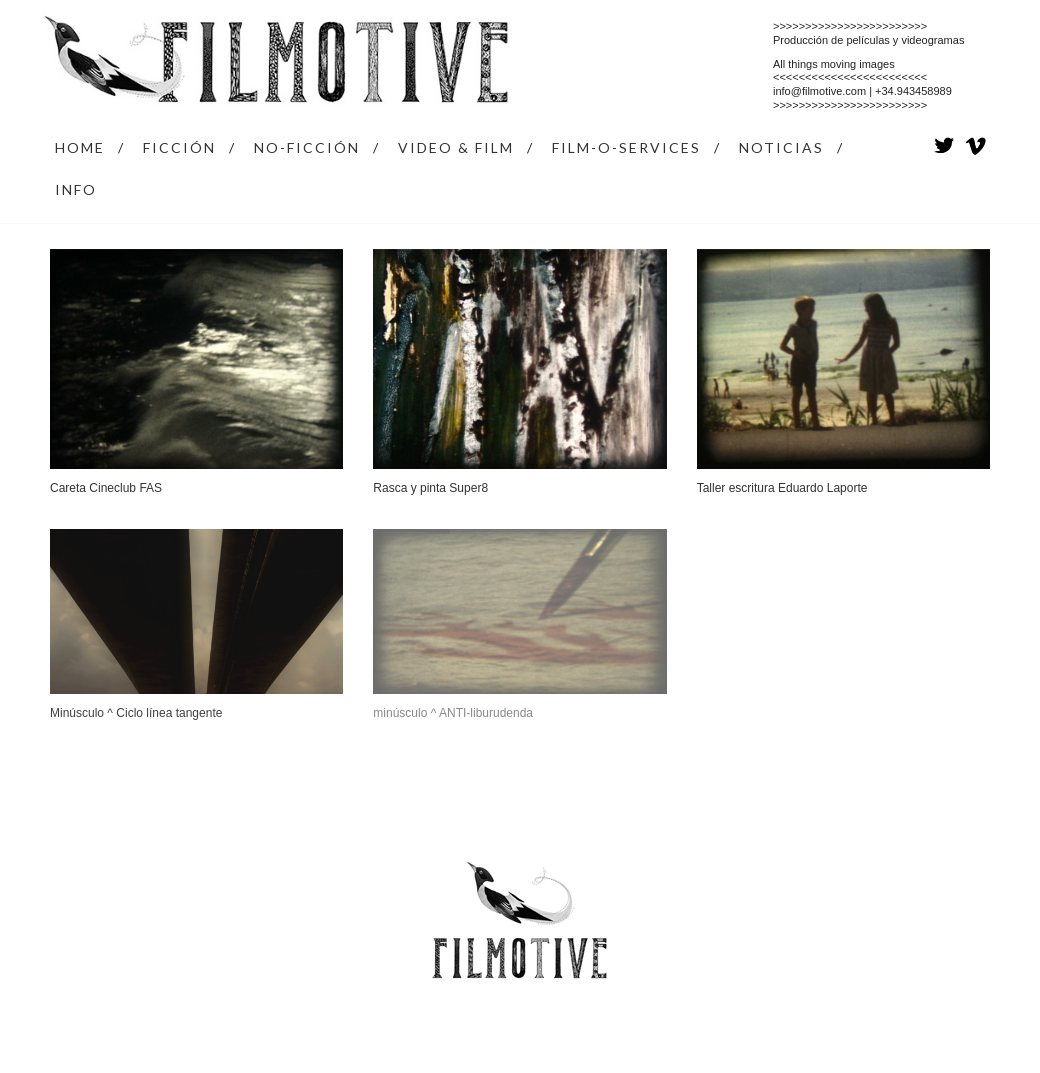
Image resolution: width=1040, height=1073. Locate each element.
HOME (80, 147)
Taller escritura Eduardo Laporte (782, 488)
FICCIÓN (179, 147)
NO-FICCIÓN (307, 147)
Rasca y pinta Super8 (430, 488)
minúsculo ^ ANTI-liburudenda (453, 713)
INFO (76, 189)
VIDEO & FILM (456, 147)
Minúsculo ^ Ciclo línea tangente (136, 713)
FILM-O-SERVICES (626, 147)
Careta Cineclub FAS (106, 488)
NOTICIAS (781, 147)
